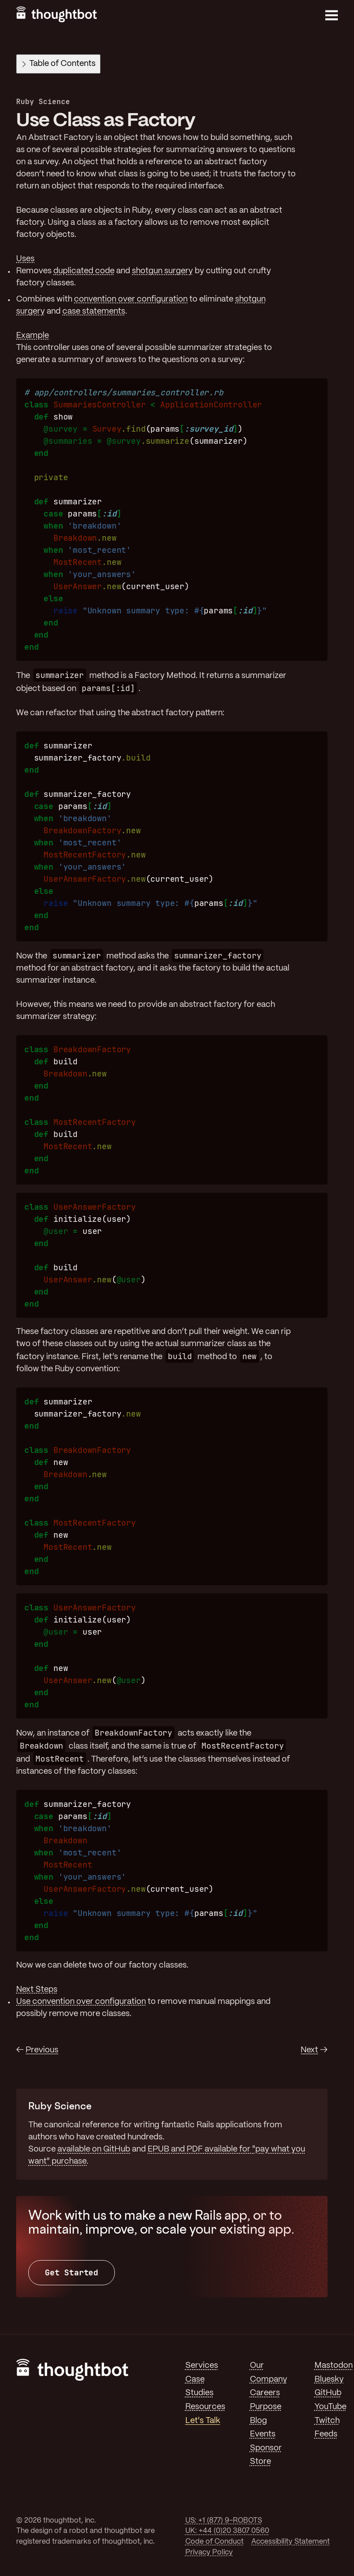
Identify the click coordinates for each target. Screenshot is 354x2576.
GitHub (328, 2393)
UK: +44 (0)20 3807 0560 (227, 2531)
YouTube (330, 2407)
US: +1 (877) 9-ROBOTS (223, 2520)
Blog (258, 2421)
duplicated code (83, 271)
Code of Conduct (214, 2541)
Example (32, 336)
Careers (265, 2393)
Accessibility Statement (290, 2541)
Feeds (326, 2434)
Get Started (71, 2272)
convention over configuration (131, 299)
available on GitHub (93, 2149)
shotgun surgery (162, 271)
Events (262, 2434)
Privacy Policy (209, 2552)
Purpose (265, 2407)
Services (201, 2366)
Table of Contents (59, 64)
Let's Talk (202, 2421)
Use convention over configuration (81, 2002)
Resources (205, 2407)
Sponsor (266, 2448)
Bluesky (329, 2379)
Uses (25, 259)
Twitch (327, 2421)
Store (260, 2462)
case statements (93, 311)
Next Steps (36, 1990)
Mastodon (334, 2366)
